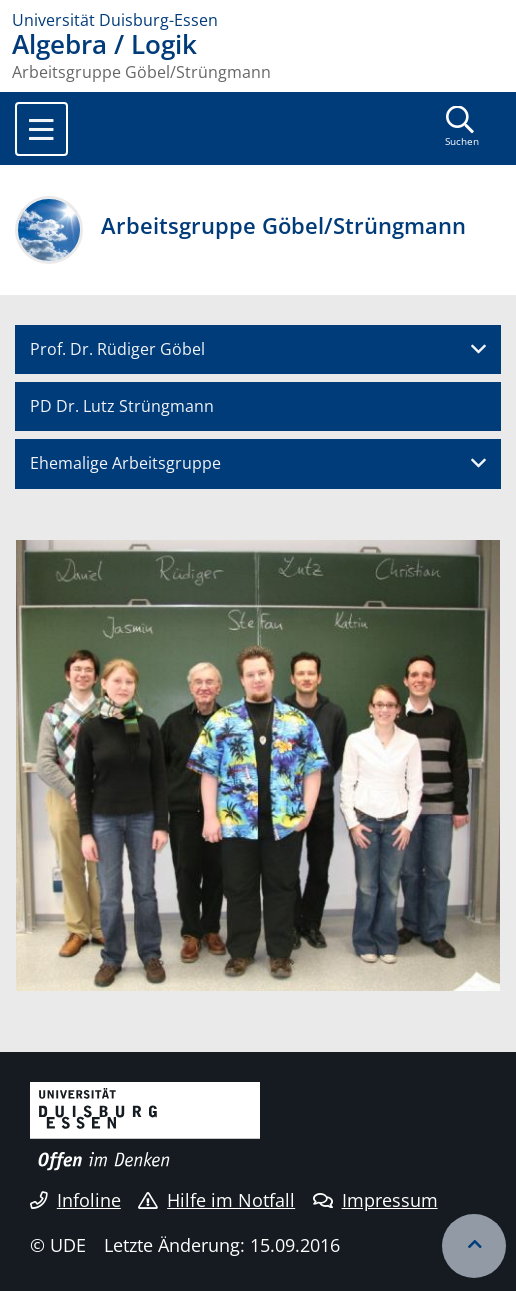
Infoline (75, 1200)
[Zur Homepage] (258, 20)
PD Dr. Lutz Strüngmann (122, 406)
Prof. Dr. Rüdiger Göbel (117, 349)
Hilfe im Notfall (216, 1200)
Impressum (375, 1200)
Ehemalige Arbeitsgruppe (125, 463)
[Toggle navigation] (41, 129)
